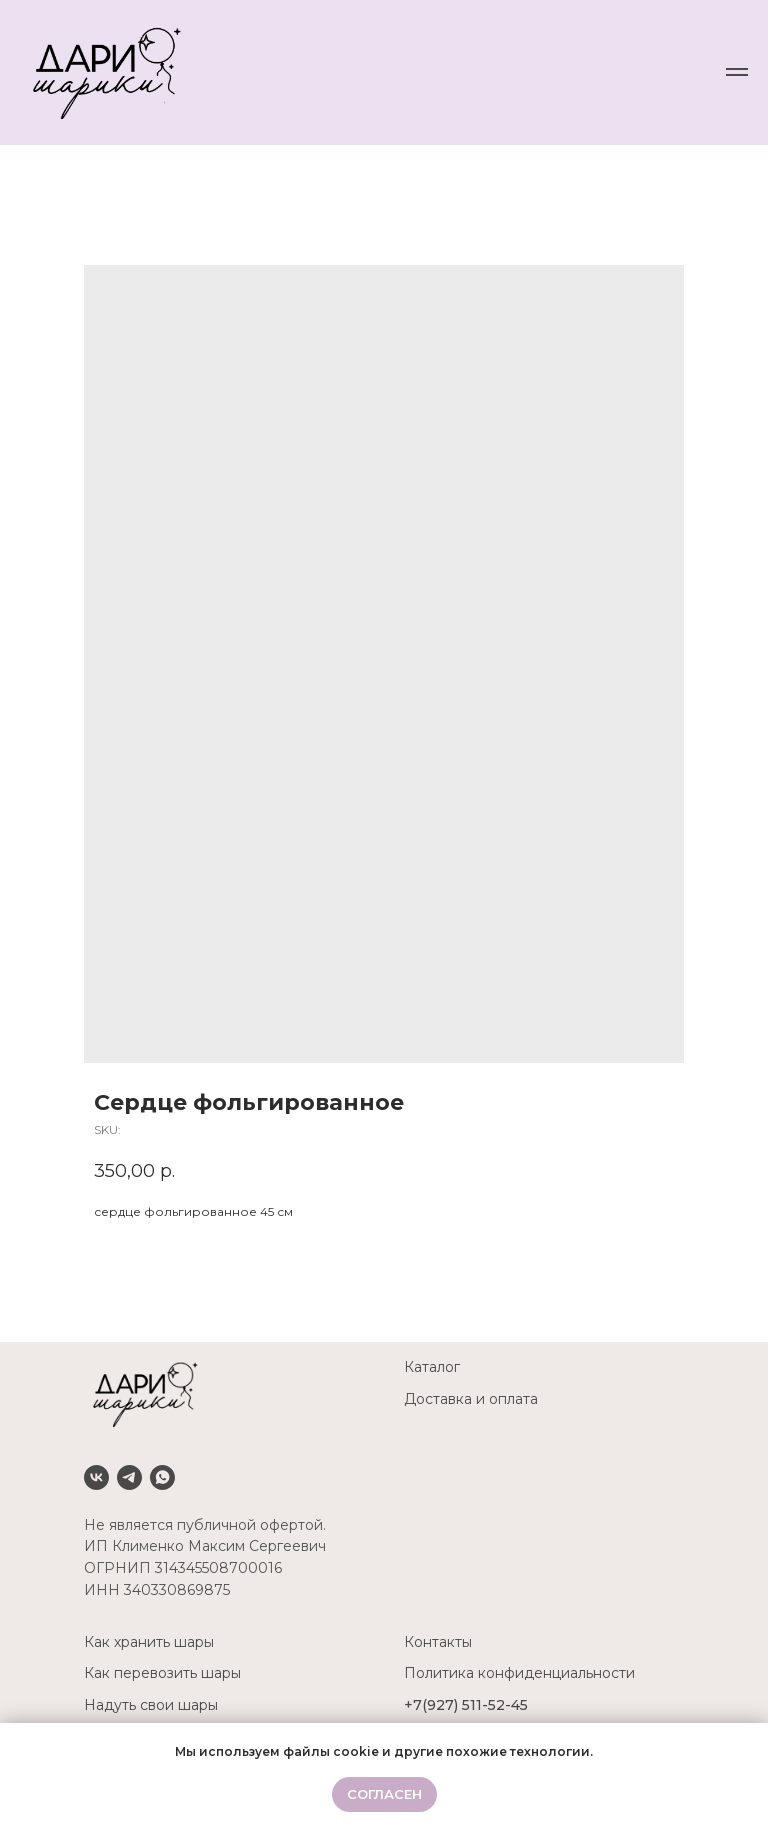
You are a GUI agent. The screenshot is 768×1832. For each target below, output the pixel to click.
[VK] (96, 1477)
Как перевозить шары (162, 1673)
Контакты (438, 1642)
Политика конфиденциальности (519, 1673)
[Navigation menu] (737, 72)
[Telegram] (129, 1477)
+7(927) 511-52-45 (466, 1705)
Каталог (432, 1367)
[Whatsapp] (162, 1477)
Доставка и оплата (471, 1399)
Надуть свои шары (151, 1705)
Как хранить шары (149, 1642)
